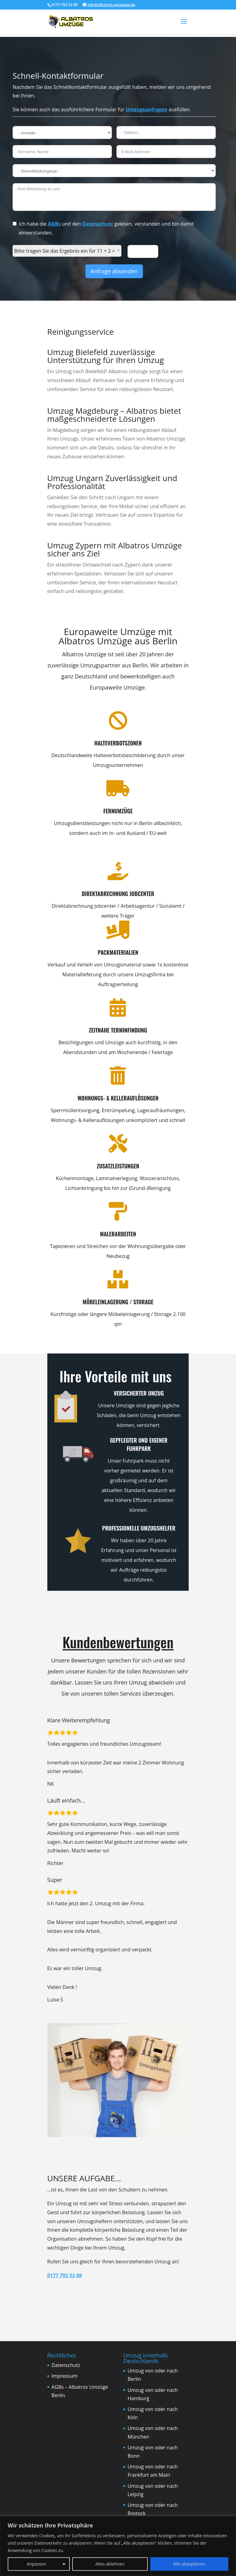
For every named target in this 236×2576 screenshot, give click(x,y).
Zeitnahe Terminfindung (92, 1030)
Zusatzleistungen (92, 1166)
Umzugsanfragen (146, 109)
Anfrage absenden (114, 271)
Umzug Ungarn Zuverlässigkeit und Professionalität (112, 482)
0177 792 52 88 (64, 2275)
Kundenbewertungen (118, 1641)
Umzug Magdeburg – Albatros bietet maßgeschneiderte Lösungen (114, 414)
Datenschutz (97, 223)
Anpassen (36, 2564)
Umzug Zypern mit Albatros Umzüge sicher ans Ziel (114, 549)
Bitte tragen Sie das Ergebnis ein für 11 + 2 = (64, 250)
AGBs (54, 223)
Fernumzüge (92, 811)
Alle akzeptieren (189, 2564)
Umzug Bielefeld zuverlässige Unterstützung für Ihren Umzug (105, 355)
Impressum (64, 2376)
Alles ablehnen (109, 2564)
